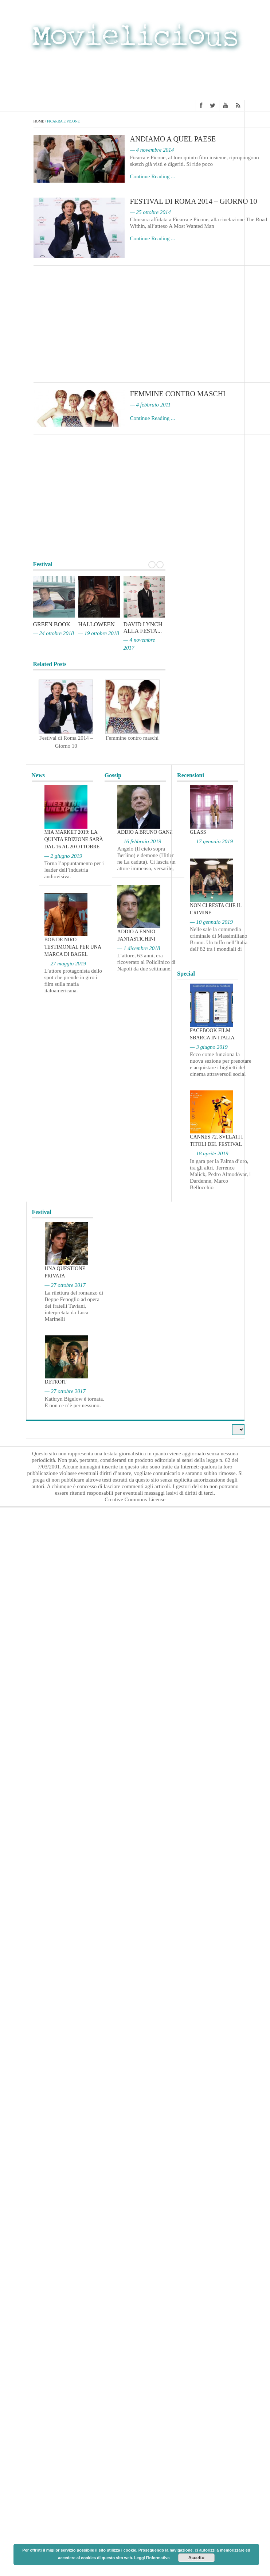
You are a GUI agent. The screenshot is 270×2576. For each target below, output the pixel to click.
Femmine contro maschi (178, 394)
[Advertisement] (135, 77)
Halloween (96, 624)
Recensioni (190, 775)
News (38, 775)
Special (186, 973)
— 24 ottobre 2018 (53, 633)
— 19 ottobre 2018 (98, 633)
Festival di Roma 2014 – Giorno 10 (193, 201)
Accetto (196, 2557)
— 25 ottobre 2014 (150, 212)
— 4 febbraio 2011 (150, 405)
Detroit (56, 1382)
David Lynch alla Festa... (143, 627)
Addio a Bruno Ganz (145, 832)
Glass (198, 832)
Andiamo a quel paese (173, 139)
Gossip (113, 775)
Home (39, 121)
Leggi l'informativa (151, 2558)
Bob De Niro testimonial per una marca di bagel (72, 947)
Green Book (52, 624)
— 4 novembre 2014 (152, 150)
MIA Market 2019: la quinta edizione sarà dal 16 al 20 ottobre (73, 839)
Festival (41, 1212)
